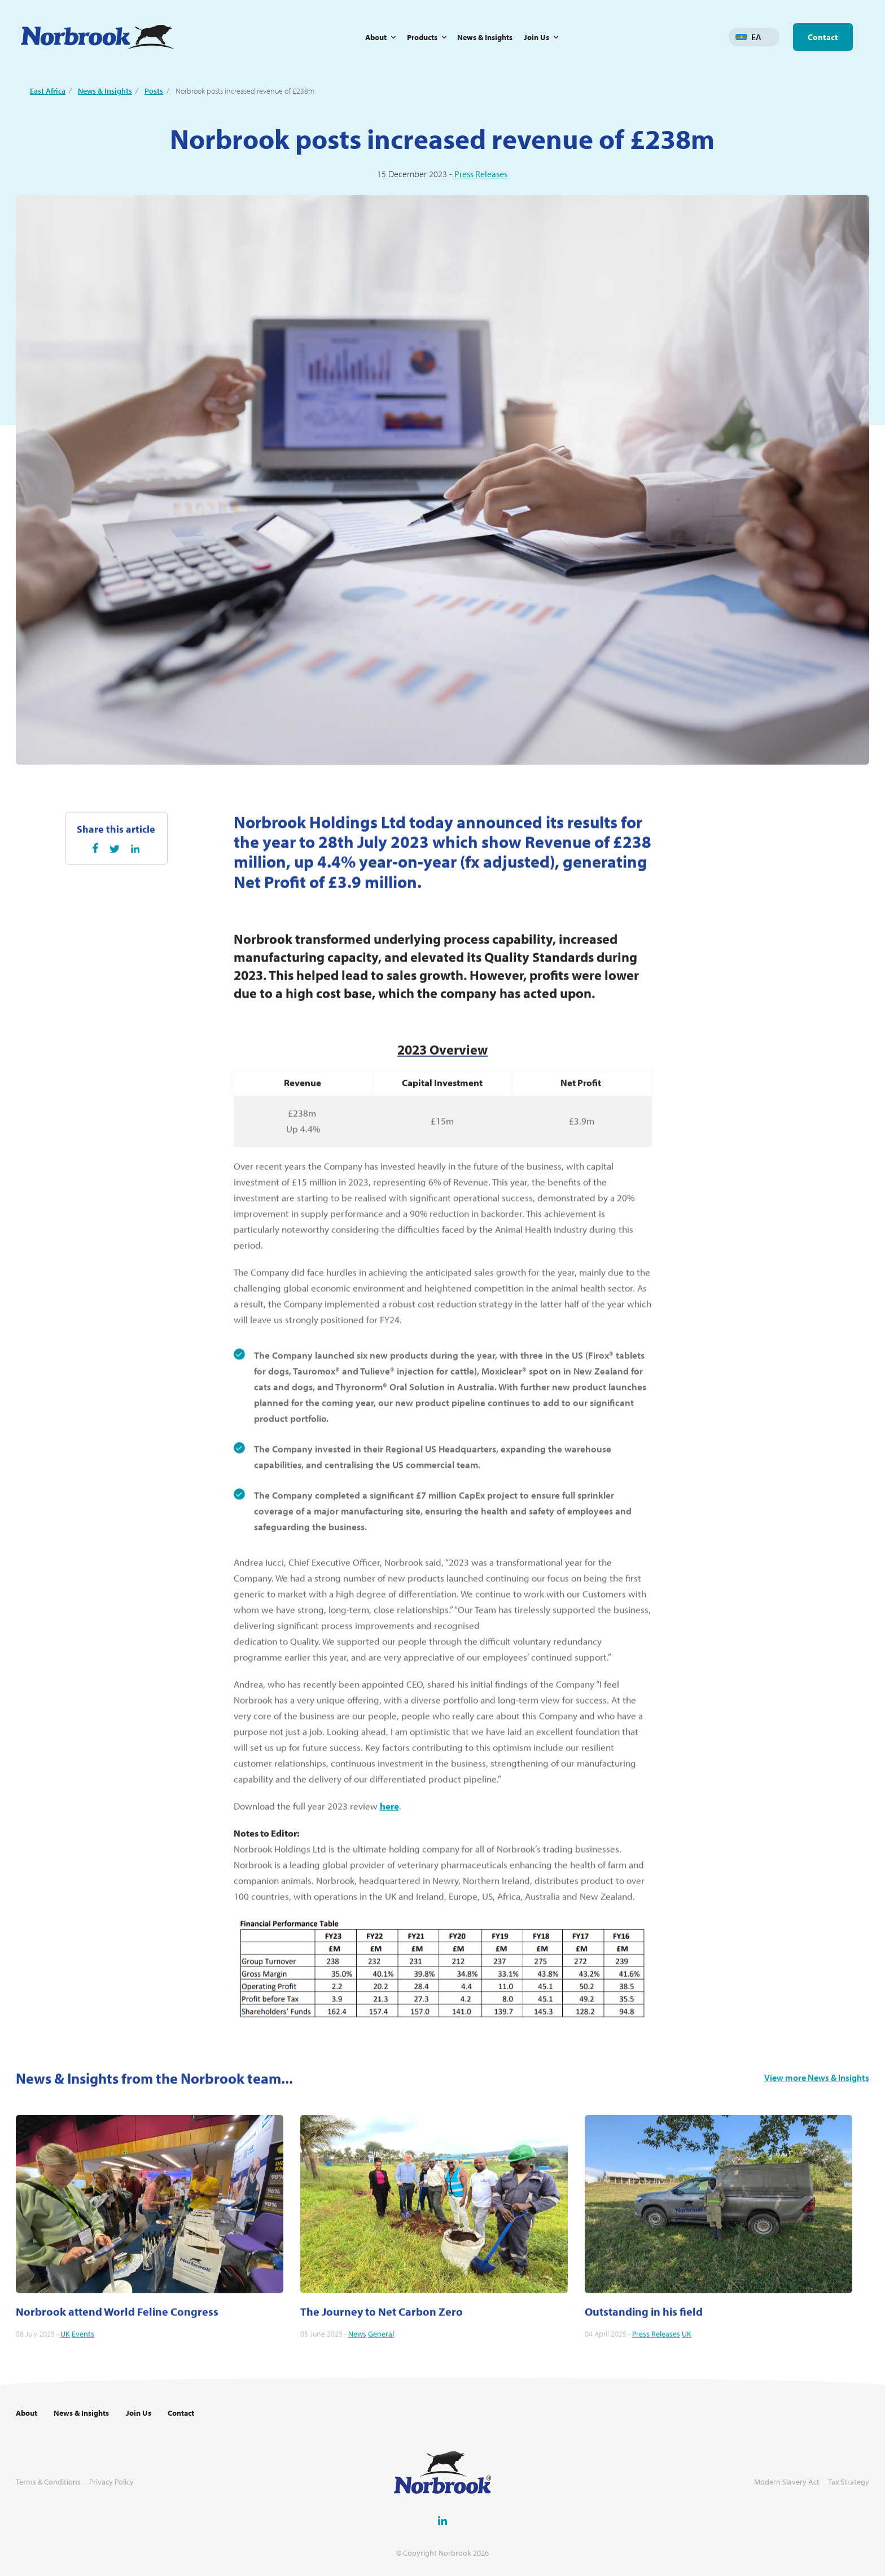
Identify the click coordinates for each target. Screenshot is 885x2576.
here (389, 1860)
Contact (823, 37)
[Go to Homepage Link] (97, 37)
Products (422, 37)
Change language (771, 37)
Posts (153, 91)
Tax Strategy (848, 2482)
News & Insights (484, 37)
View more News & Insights (816, 2131)
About (376, 37)
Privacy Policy (111, 2482)
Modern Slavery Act (787, 2482)
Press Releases (480, 173)
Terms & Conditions (48, 2482)
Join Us (536, 37)
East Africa (47, 91)
